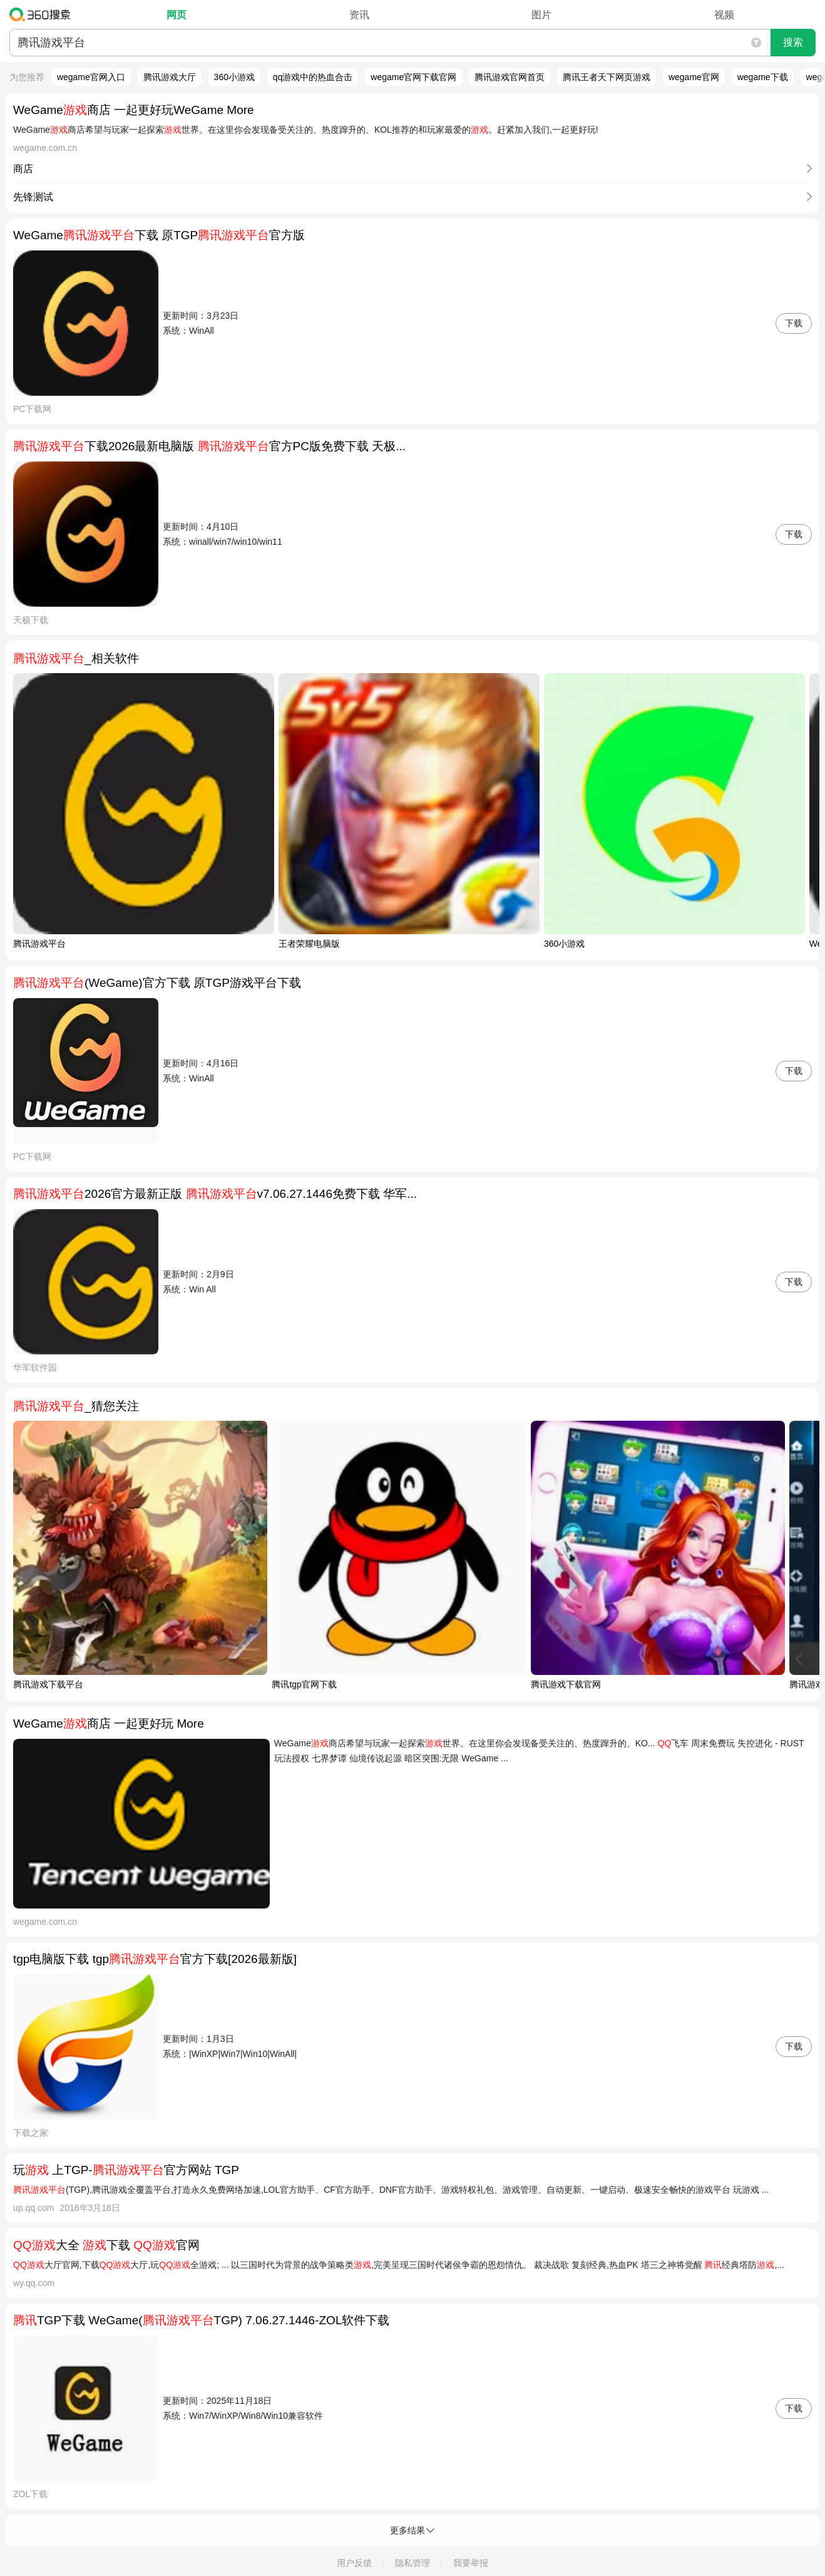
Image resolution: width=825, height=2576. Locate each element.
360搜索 (42, 14)
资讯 (359, 14)
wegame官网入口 (91, 77)
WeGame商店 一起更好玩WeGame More (133, 109)
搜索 (793, 42)
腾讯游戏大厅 (169, 77)
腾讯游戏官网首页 (509, 77)
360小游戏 (234, 77)
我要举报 (470, 2563)
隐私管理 (412, 2563)
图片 (541, 14)
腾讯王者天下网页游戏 (606, 77)
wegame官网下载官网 (413, 77)
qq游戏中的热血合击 (313, 77)
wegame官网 (694, 77)
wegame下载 (762, 77)
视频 (724, 14)
